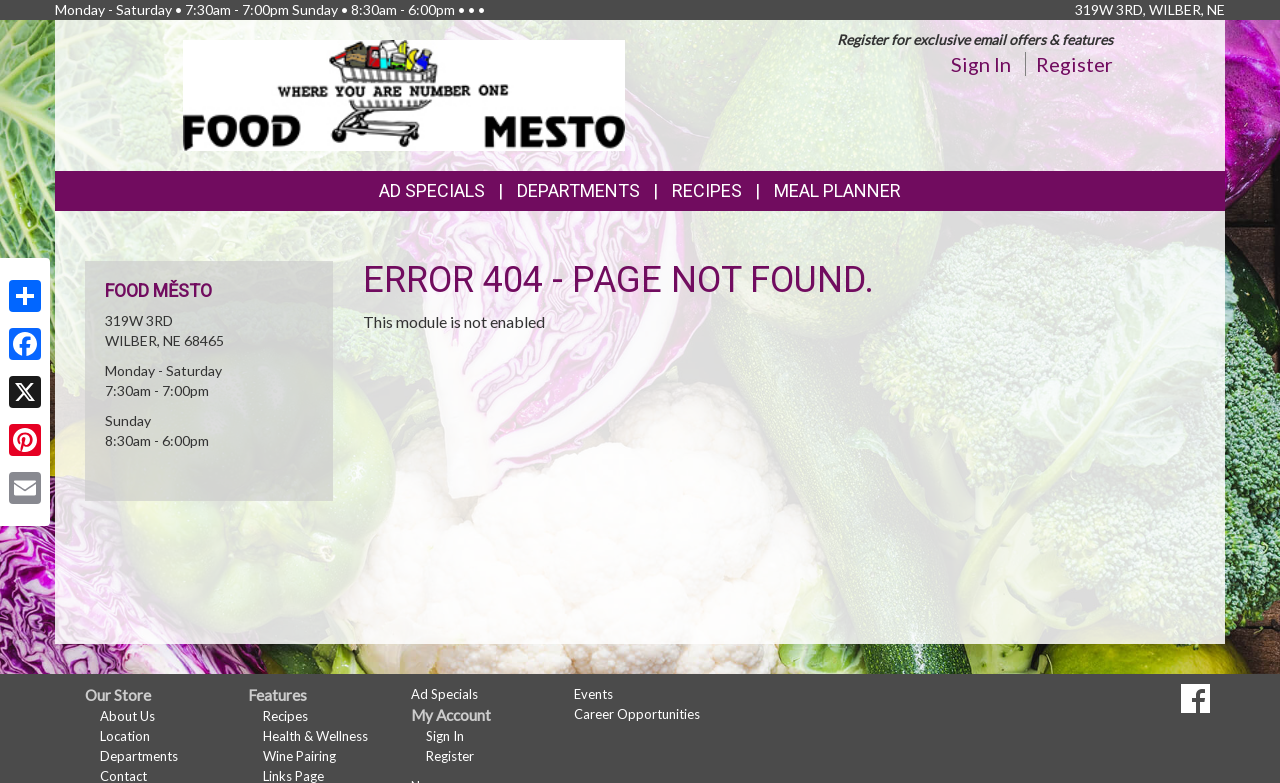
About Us (127, 716)
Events (593, 694)
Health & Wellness (315, 736)
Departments (139, 756)
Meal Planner (837, 190)
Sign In (981, 64)
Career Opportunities (637, 714)
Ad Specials (432, 190)
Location (125, 736)
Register (1074, 64)
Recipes (707, 190)
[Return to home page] (404, 93)
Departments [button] (578, 190)
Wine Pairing (299, 756)
